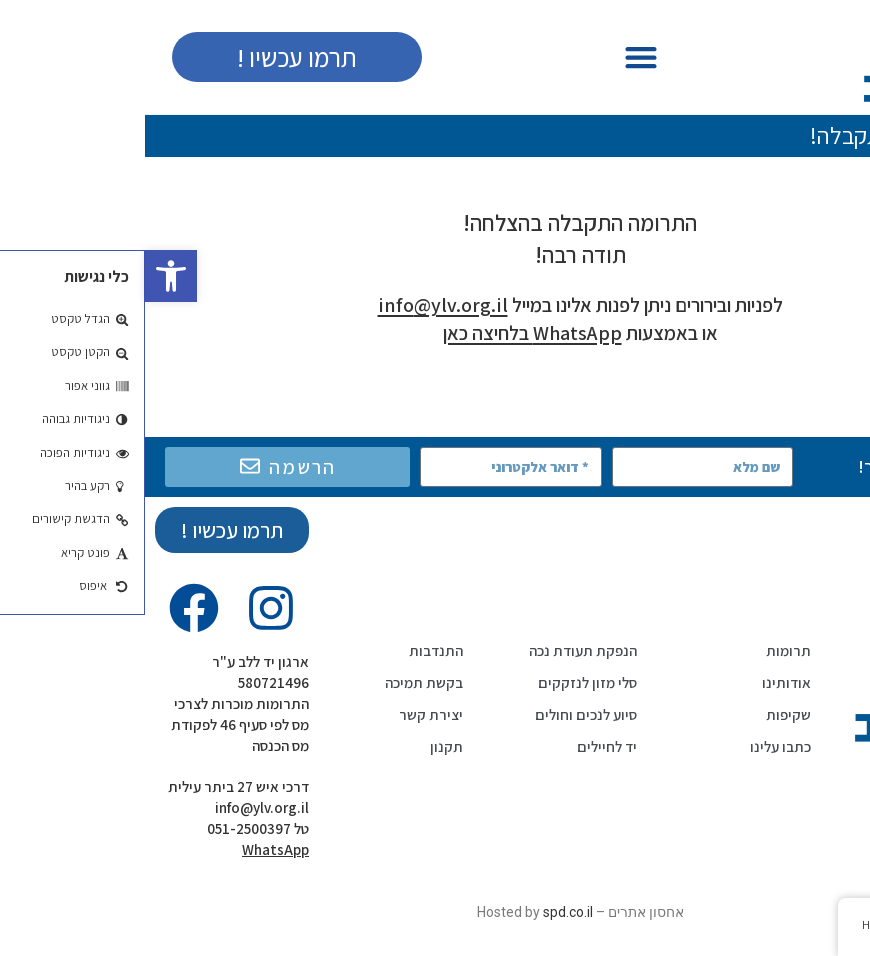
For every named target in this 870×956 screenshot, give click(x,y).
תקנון (301, 746)
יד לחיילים (462, 746)
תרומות (643, 650)
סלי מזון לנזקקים (442, 682)
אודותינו (641, 682)
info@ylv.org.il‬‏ (117, 807)
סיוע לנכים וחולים (441, 714)
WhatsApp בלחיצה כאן (387, 333)
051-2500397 (104, 828)
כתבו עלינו (635, 746)
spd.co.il (423, 912)
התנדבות (291, 650)
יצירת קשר (286, 714)
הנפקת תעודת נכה (438, 650)
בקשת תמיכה (279, 682)
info (298, 305)
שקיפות (643, 714)
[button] (26, 276)
